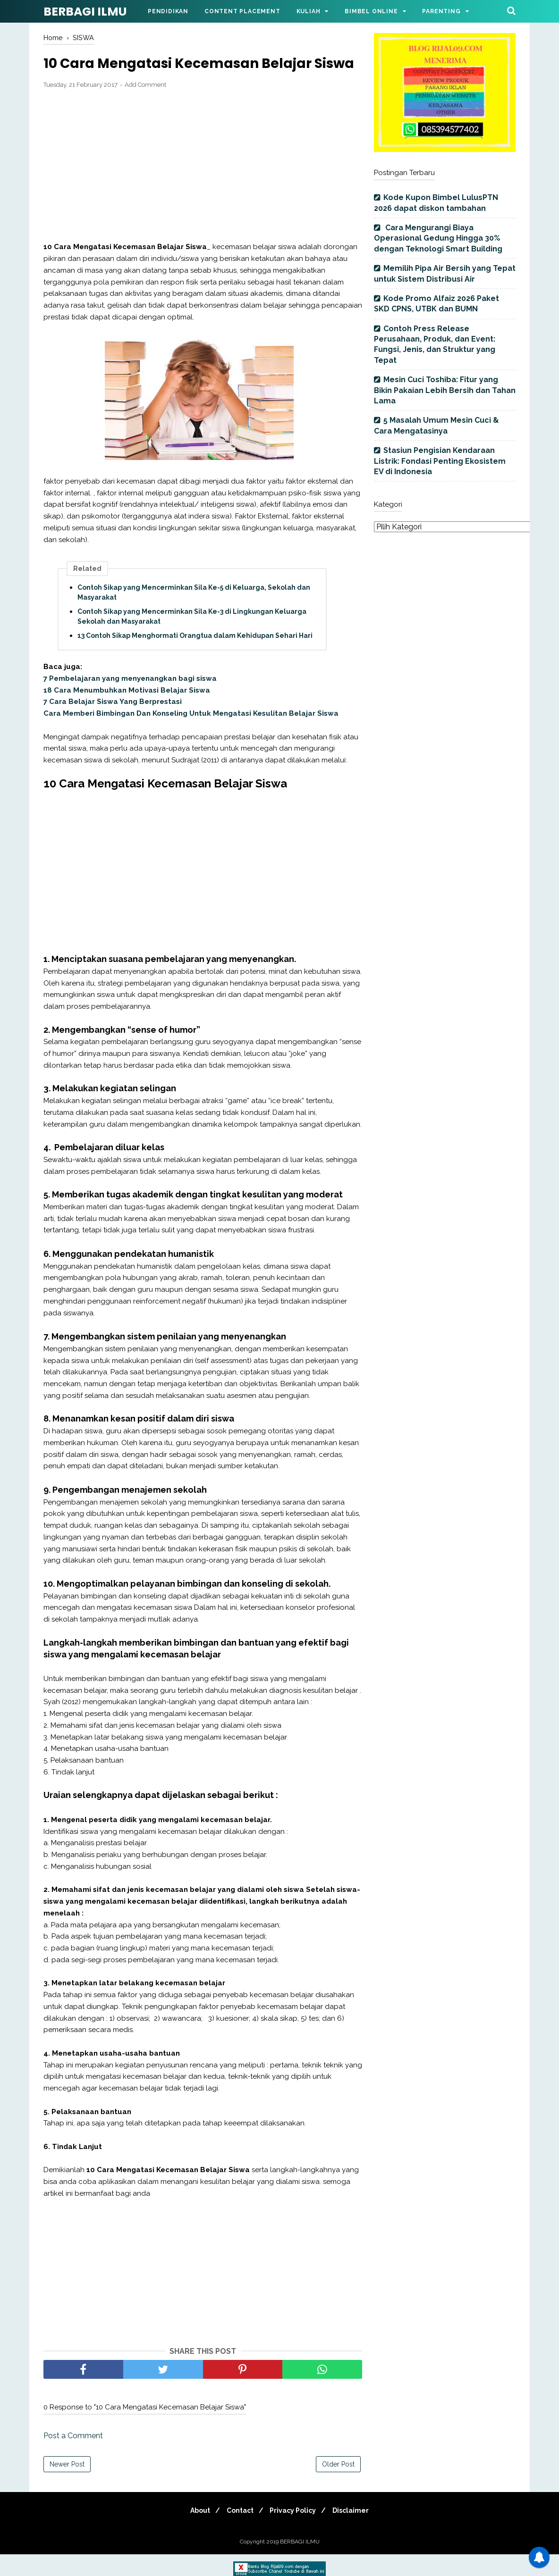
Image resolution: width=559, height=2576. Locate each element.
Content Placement (242, 11)
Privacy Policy (295, 2532)
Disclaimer (357, 2532)
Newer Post (67, 2486)
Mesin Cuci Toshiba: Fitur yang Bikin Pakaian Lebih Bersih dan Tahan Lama (445, 390)
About (194, 2532)
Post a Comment (73, 2457)
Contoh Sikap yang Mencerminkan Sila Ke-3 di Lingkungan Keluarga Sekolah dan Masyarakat (191, 637)
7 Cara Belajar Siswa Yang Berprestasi (112, 723)
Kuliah (308, 11)
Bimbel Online (371, 11)
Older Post (338, 2486)
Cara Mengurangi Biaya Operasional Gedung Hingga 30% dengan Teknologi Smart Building (438, 238)
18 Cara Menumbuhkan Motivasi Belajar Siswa (126, 711)
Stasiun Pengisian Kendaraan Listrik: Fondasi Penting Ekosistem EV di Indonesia (440, 461)
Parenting (441, 11)
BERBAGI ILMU (85, 11)
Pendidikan (168, 11)
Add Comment (145, 106)
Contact (238, 2532)
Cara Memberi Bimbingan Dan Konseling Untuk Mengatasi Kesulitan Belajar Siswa (191, 735)
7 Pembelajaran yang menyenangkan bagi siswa (130, 700)
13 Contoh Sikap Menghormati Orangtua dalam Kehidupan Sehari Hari (195, 657)
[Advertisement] (202, 187)
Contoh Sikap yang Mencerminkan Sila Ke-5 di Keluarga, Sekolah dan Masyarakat (193, 613)
